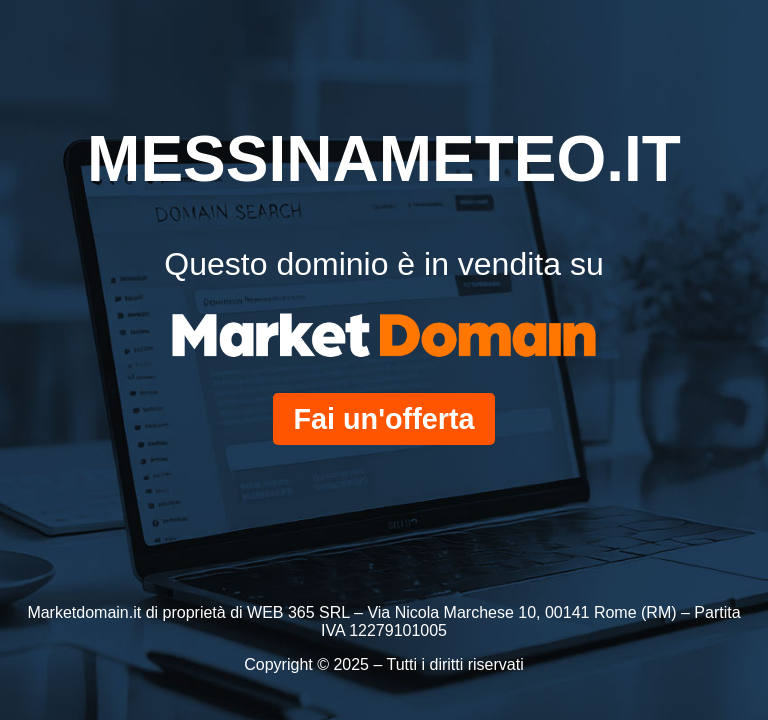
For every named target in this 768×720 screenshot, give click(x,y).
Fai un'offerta (383, 419)
